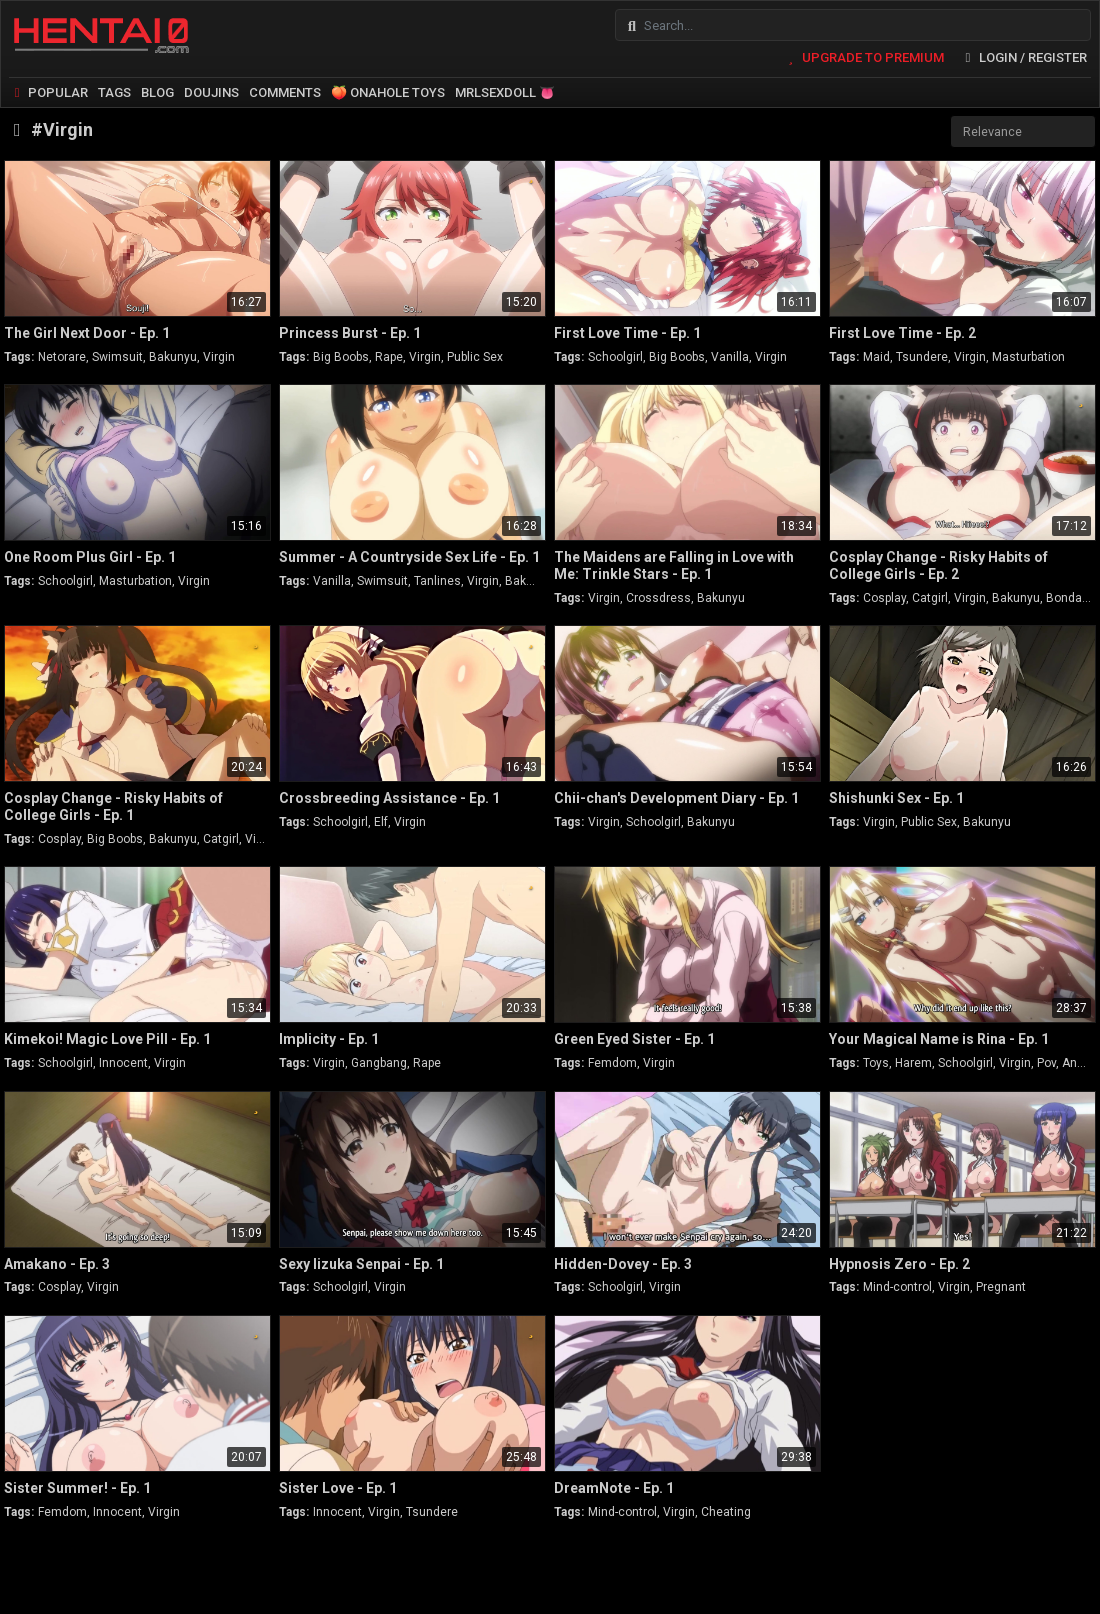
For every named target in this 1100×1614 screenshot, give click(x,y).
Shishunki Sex (896, 798)
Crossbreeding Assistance (389, 798)
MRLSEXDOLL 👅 (505, 92)
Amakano (57, 1264)
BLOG (157, 92)
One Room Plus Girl (90, 557)
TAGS (114, 92)
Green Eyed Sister (634, 1039)
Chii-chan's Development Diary (676, 798)
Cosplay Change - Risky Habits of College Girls (938, 565)
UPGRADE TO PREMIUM (862, 57)
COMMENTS (285, 92)
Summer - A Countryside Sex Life (409, 557)
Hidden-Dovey (623, 1264)
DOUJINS (211, 92)
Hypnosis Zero (899, 1264)
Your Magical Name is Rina (939, 1039)
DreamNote (614, 1488)
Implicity (329, 1039)
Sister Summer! (77, 1488)
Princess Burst (350, 333)
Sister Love (338, 1488)
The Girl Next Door (87, 333)
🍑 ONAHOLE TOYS (388, 92)
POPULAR (48, 92)
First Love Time (627, 333)
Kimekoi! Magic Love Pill (107, 1039)
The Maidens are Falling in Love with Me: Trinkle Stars (674, 565)
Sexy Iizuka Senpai (361, 1264)
